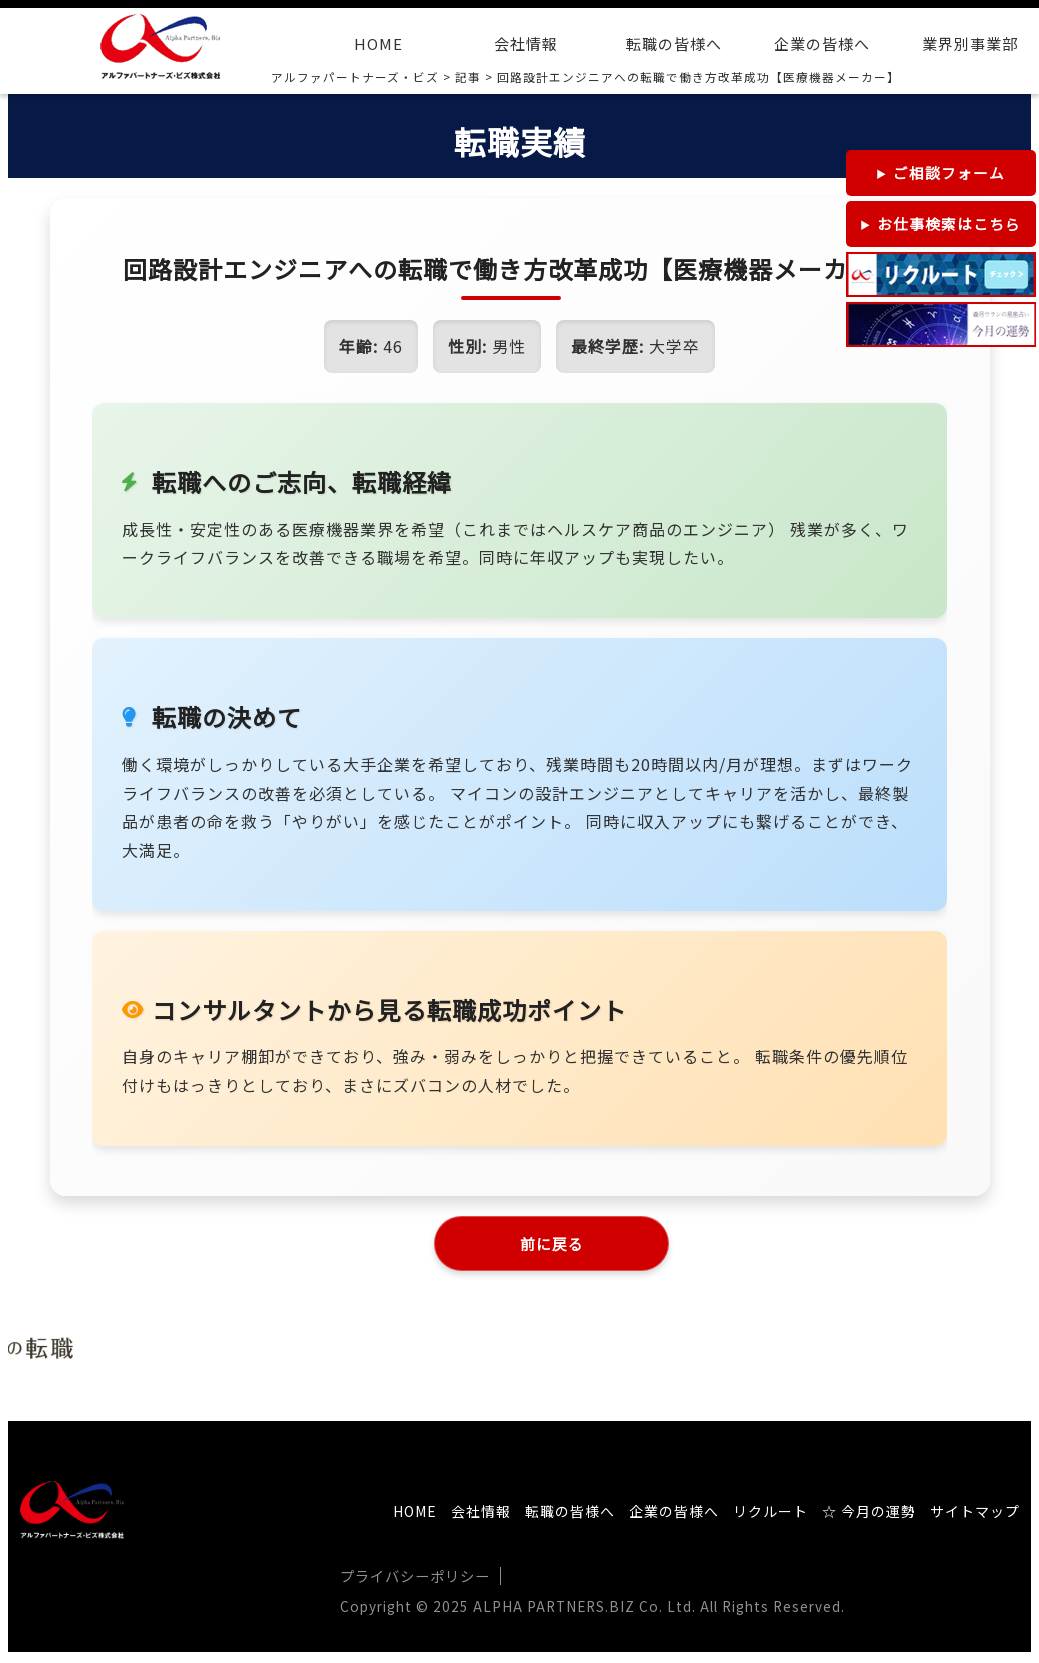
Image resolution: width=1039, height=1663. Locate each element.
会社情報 (526, 43)
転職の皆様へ (674, 43)
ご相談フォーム (949, 172)
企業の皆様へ (822, 43)
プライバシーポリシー (415, 1580)
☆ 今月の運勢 (869, 1516)
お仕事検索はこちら (949, 223)
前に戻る (552, 1245)
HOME (378, 43)
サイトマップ (975, 1516)
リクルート (770, 1516)
